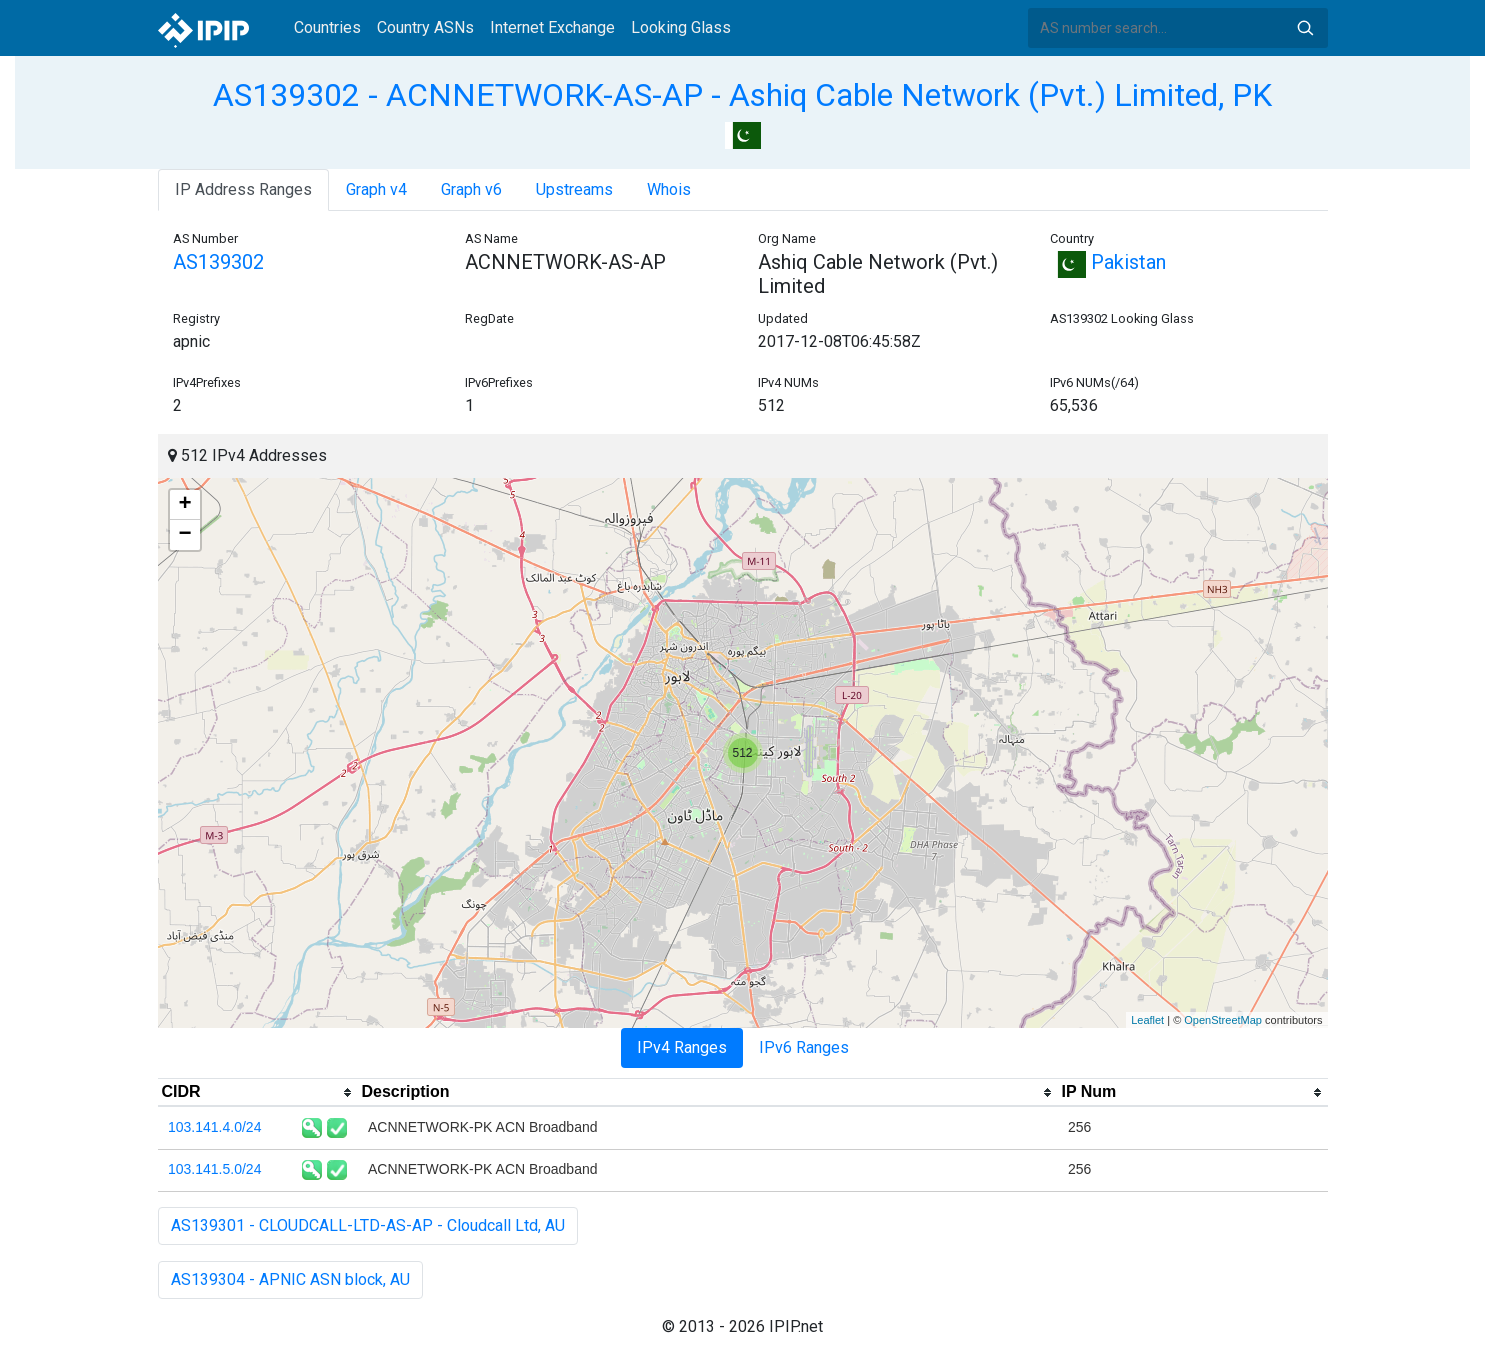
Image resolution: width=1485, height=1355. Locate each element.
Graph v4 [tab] (376, 189)
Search (1305, 28)
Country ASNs (425, 27)
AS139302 (218, 262)
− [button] (184, 535)
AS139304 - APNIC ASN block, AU (290, 1279)
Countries (327, 27)
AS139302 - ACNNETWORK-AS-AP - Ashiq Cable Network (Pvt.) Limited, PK (742, 95)
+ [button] (184, 505)
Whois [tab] (669, 189)
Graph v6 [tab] (471, 189)
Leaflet (1147, 1020)
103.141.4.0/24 (214, 1127)
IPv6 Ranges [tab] (804, 1047)
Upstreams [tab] (574, 189)
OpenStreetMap (1223, 1020)
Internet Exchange (552, 27)
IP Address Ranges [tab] (243, 189)
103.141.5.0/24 (214, 1169)
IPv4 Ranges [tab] (682, 1047)
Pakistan (1108, 262)
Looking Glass (681, 27)
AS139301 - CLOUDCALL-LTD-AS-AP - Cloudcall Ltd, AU (368, 1225)
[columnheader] (258, 1093)
